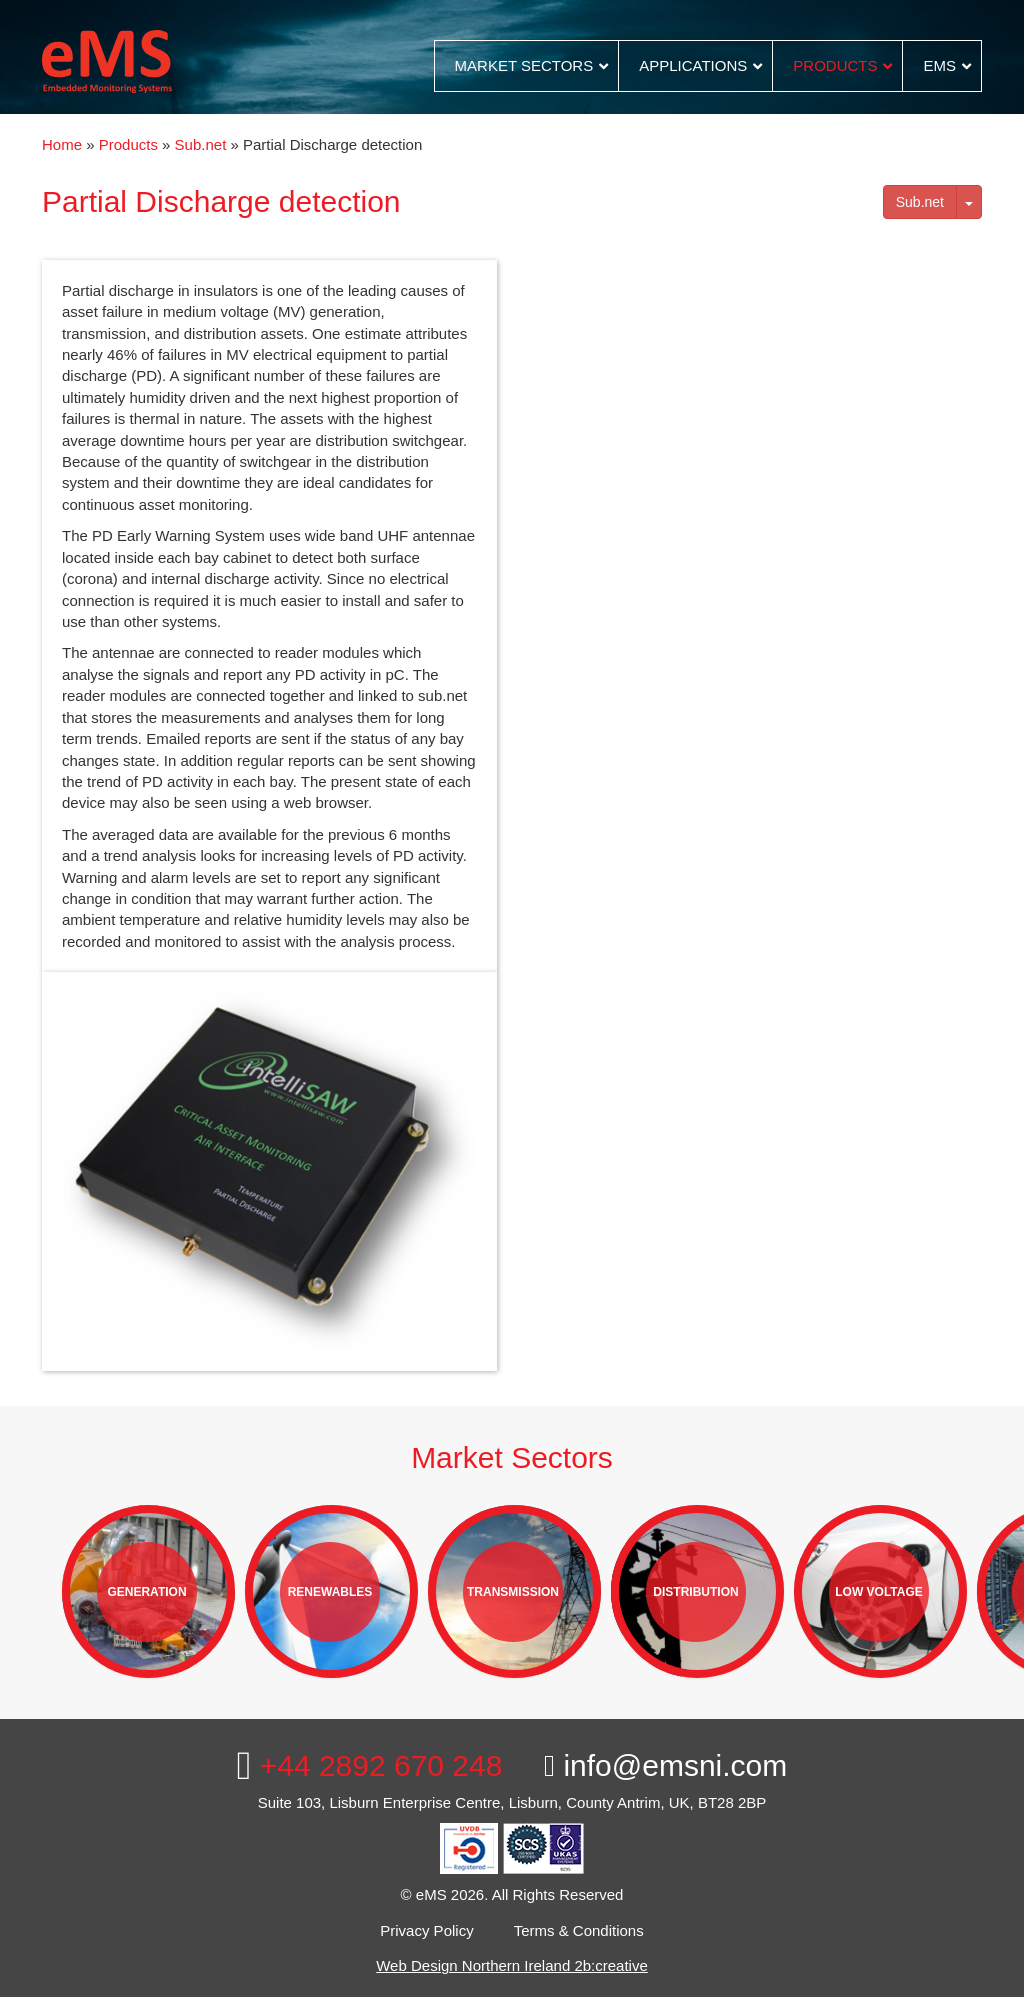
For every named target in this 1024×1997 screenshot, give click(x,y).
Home (62, 144)
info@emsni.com (665, 1765)
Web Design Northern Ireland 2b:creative (512, 1965)
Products (128, 144)
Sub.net (201, 144)
